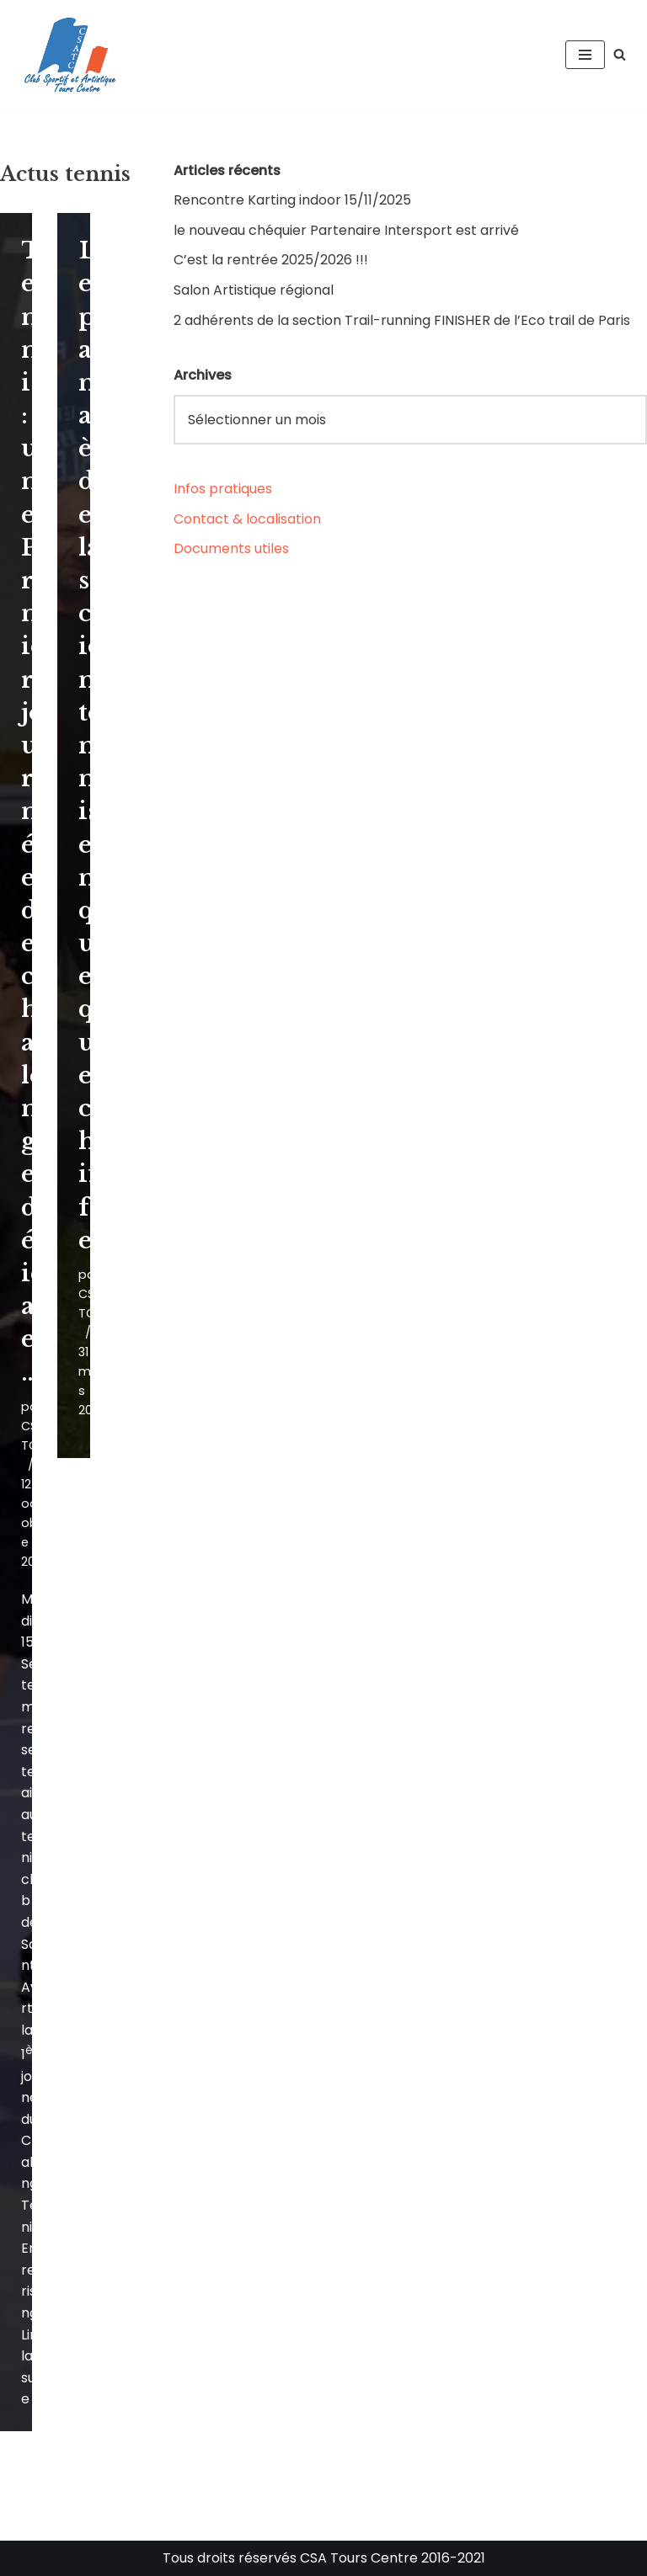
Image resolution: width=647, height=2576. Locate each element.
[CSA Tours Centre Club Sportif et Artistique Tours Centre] (67, 55)
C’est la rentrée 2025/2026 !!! (271, 259)
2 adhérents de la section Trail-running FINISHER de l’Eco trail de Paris (402, 320)
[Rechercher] (619, 54)
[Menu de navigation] (585, 54)
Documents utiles (231, 548)
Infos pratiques (223, 488)
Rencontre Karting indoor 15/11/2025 (292, 200)
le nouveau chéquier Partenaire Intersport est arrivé (346, 230)
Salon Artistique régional (254, 290)
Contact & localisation (247, 519)
